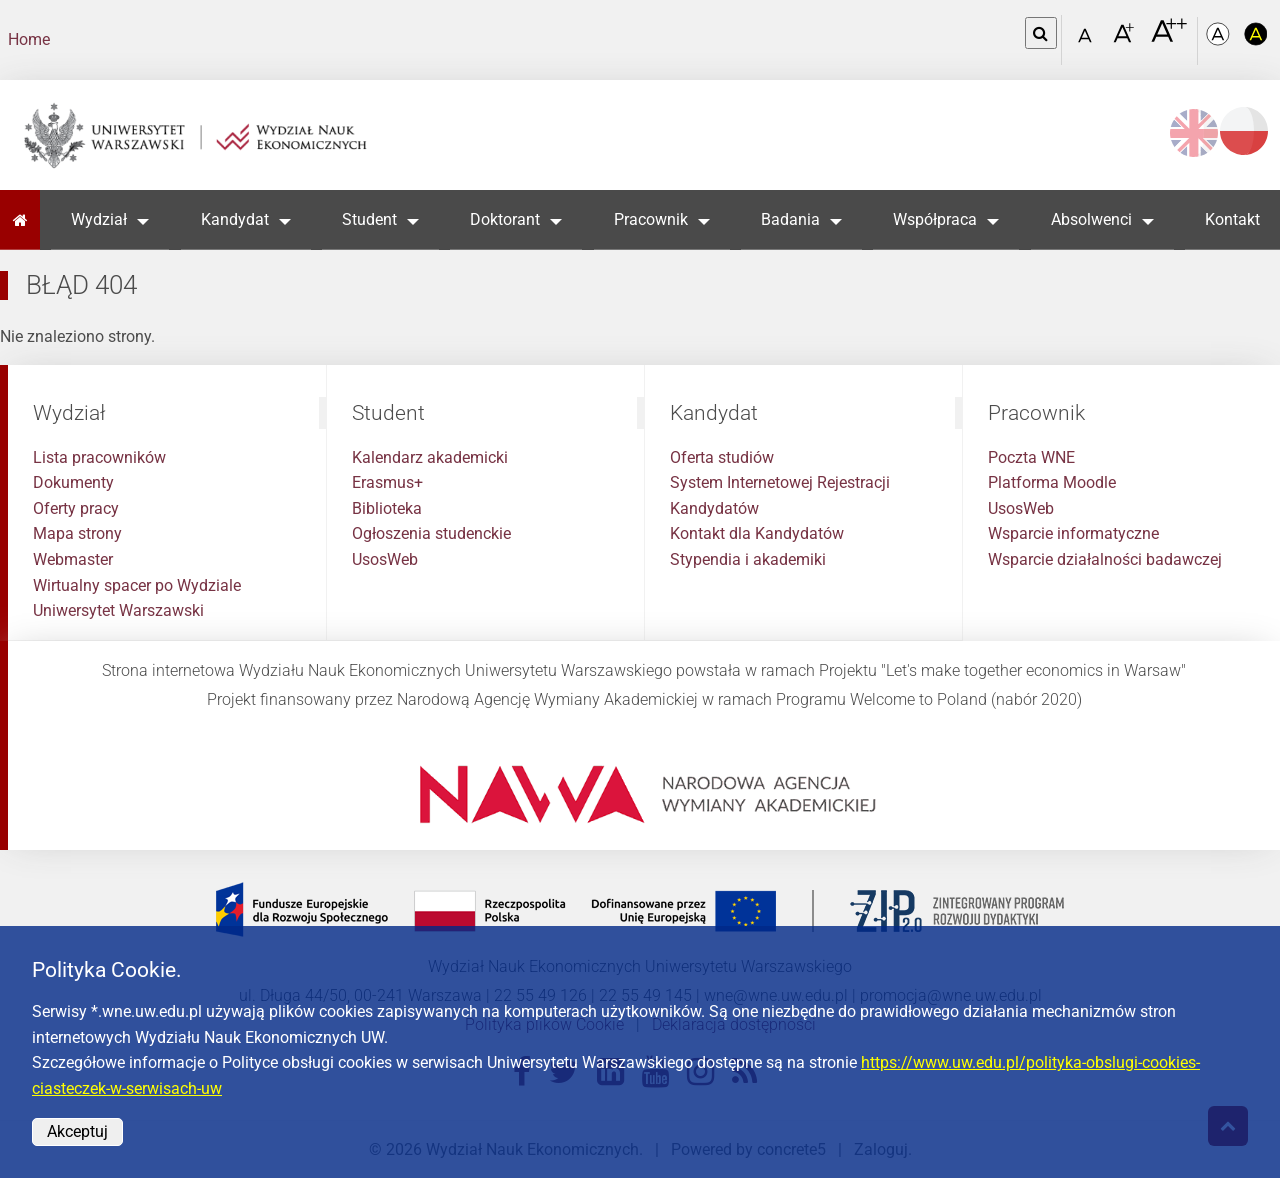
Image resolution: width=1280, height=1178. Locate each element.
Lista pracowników (99, 457)
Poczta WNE (1031, 457)
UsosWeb (385, 559)
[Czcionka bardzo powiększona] (1169, 39)
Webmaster (73, 559)
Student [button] (369, 219)
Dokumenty (73, 482)
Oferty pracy (76, 508)
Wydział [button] (99, 219)
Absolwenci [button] (1091, 219)
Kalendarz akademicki (430, 457)
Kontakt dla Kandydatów (757, 533)
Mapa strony (77, 533)
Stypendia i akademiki (748, 559)
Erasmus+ (387, 482)
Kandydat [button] (235, 219)
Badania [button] (790, 219)
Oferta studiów (722, 457)
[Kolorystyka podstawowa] (1220, 40)
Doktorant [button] (505, 219)
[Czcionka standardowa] (1088, 40)
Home (29, 39)
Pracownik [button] (651, 219)
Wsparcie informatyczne (1073, 533)
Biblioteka (387, 508)
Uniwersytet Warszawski (118, 610)
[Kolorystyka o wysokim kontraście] (1256, 40)
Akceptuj (77, 1131)
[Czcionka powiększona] (1125, 39)
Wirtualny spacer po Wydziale (137, 585)
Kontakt (1232, 219)
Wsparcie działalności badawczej (1105, 559)
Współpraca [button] (935, 219)
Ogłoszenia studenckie (431, 533)
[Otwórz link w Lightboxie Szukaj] (1041, 33)
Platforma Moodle (1052, 482)
